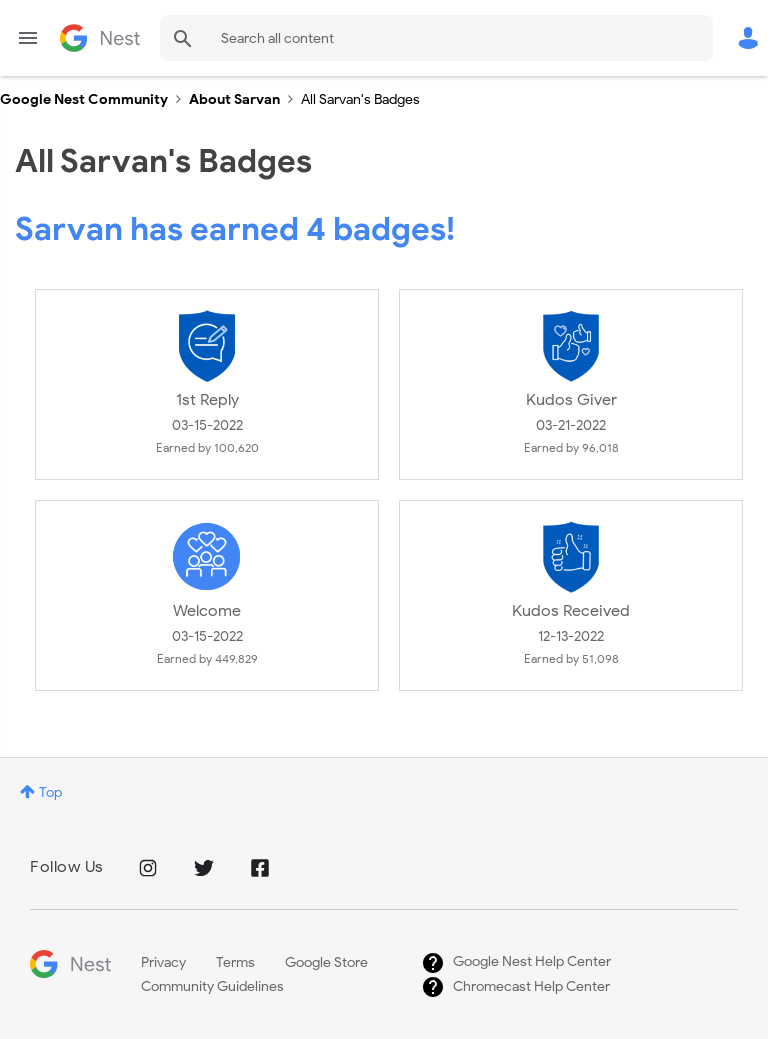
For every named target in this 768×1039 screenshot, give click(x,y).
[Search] (436, 38)
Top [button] (50, 792)
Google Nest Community (100, 38)
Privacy (163, 962)
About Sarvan (234, 99)
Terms (235, 962)
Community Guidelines (212, 986)
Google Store (326, 962)
